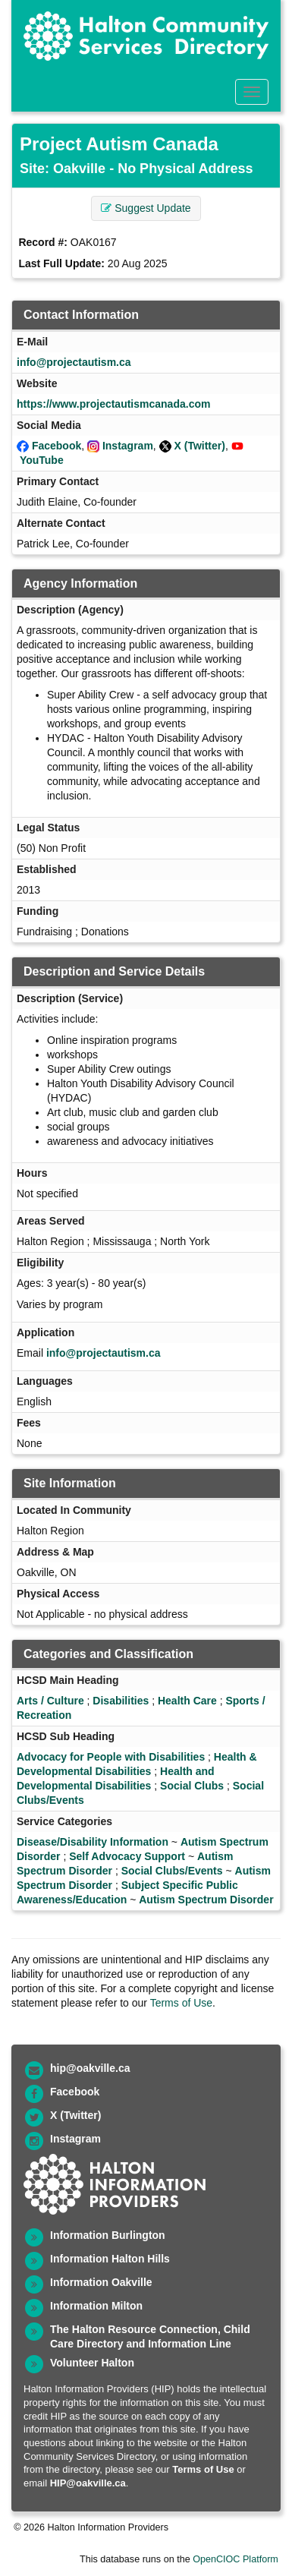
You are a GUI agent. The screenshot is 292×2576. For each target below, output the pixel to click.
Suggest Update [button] (145, 208)
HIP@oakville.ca (88, 2483)
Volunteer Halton (92, 2363)
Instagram (127, 446)
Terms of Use (181, 2003)
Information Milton (96, 2306)
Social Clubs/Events (172, 1871)
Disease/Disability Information (92, 1842)
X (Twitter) (199, 446)
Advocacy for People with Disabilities (111, 1757)
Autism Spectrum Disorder (206, 1899)
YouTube (42, 460)
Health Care (187, 1701)
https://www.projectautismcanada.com (113, 404)
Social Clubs (192, 1786)
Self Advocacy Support (127, 1856)
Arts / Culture (50, 1701)
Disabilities (121, 1701)
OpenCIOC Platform (235, 2559)
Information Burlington (107, 2235)
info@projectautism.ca (74, 362)
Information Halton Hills (110, 2259)
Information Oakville (101, 2282)
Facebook (56, 446)
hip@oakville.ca (90, 2068)
